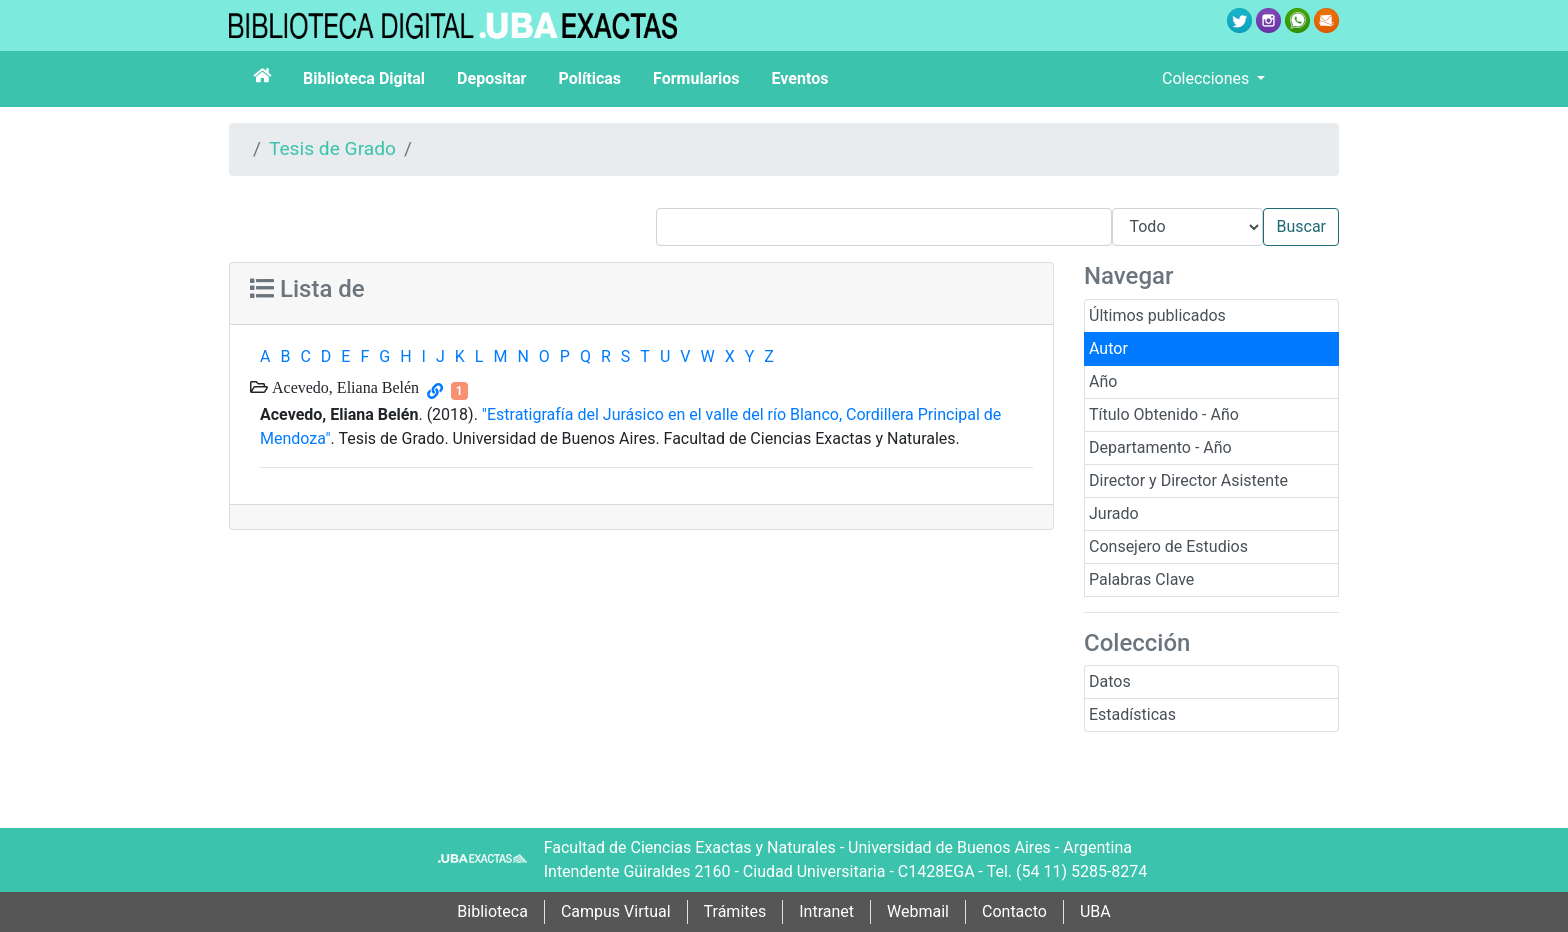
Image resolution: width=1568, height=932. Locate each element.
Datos (1110, 681)
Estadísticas (1132, 714)
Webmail (918, 911)
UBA (1095, 911)
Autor (1108, 348)
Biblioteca (492, 911)
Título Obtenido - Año (1164, 414)
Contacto (1014, 911)
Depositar (491, 78)
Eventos (800, 78)
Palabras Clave (1141, 579)
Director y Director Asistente (1188, 480)
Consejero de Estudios (1168, 546)
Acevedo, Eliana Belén (343, 387)
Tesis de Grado (332, 148)
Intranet (826, 911)
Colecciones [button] (1207, 78)
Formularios (696, 78)
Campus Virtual (616, 911)
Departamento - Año (1160, 447)
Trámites (735, 911)
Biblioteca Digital (364, 78)
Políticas (589, 78)
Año (1103, 381)
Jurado (1114, 513)
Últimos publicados (1157, 315)
